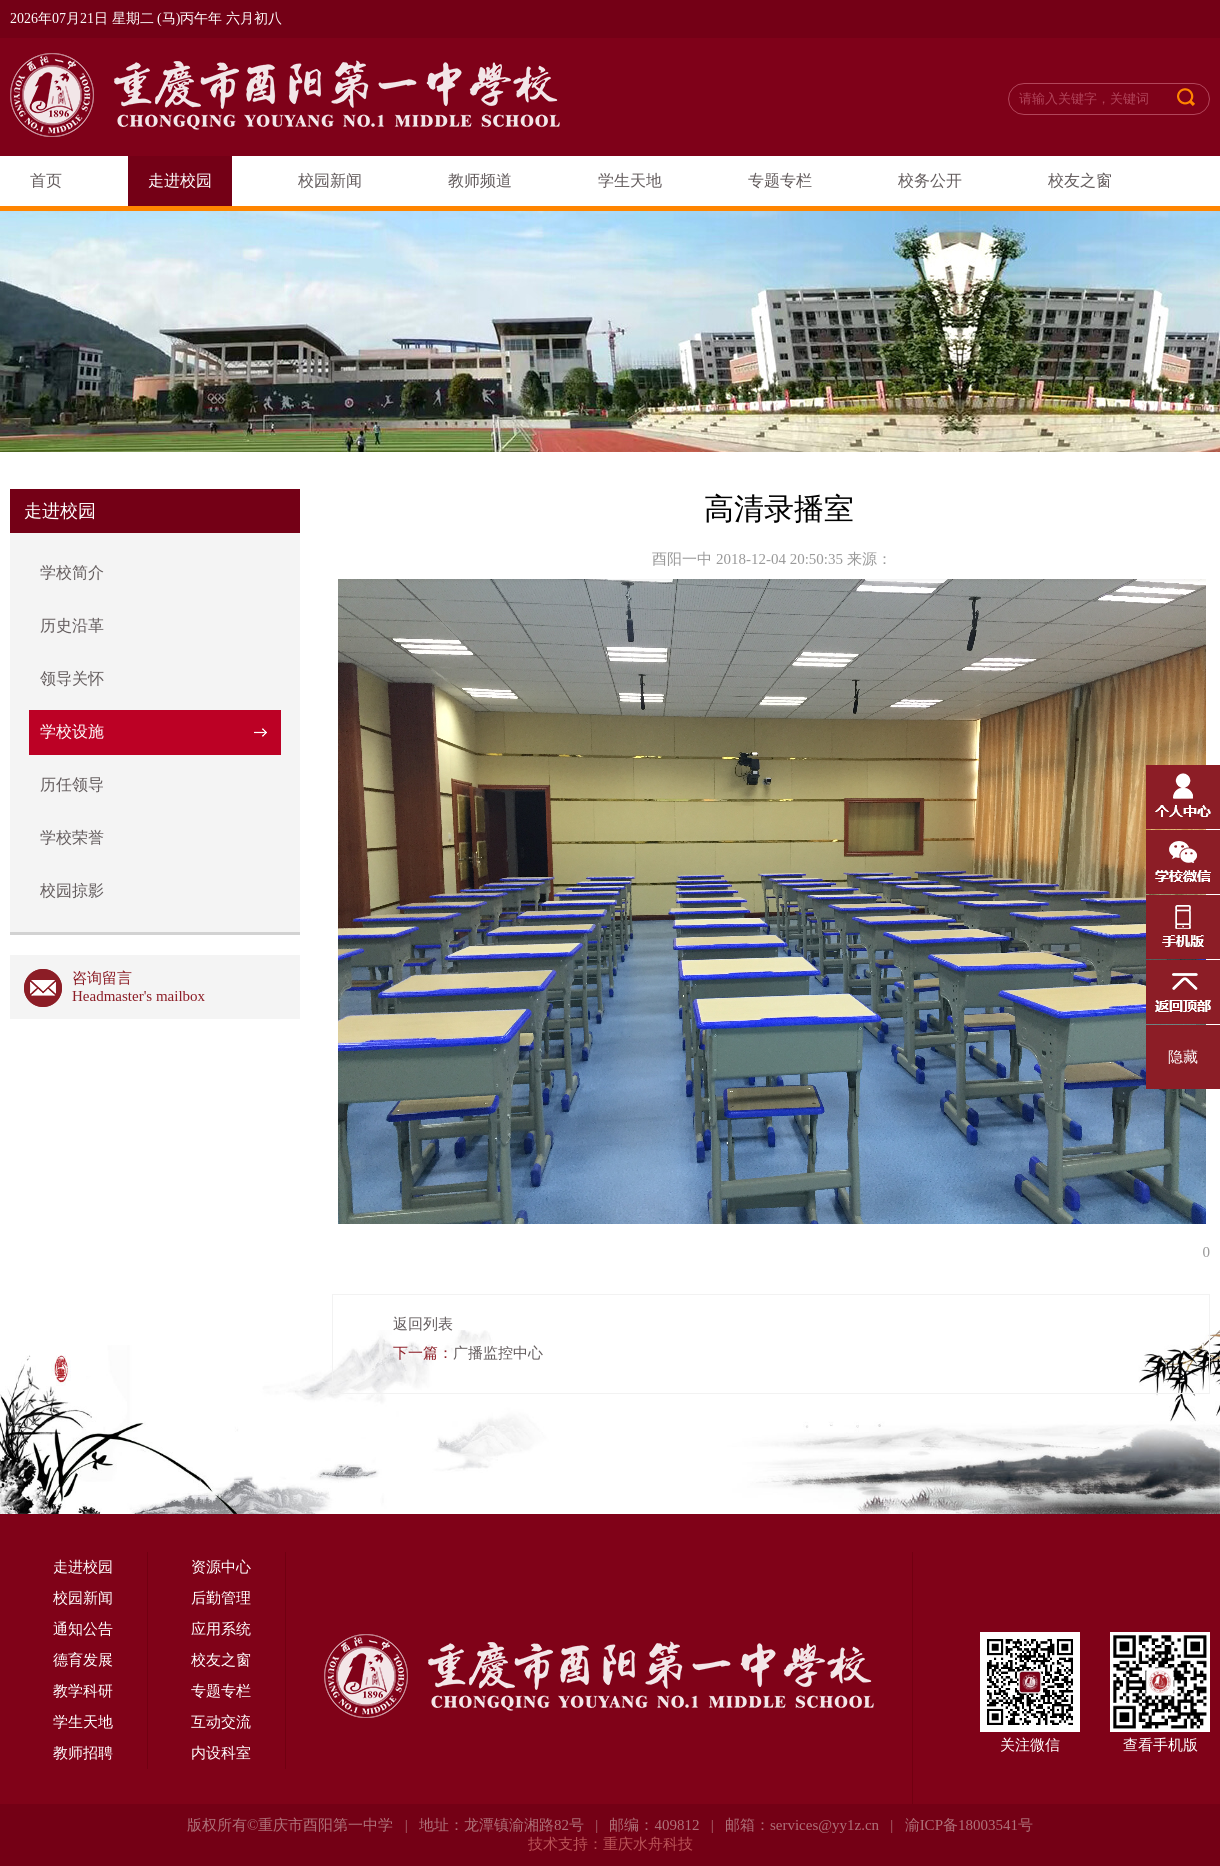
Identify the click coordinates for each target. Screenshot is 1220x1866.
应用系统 (221, 1629)
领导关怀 (72, 678)
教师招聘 (83, 1753)
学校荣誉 (72, 837)
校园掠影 (72, 890)
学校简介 (72, 572)
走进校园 (180, 180)
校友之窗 (1080, 180)
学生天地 (630, 180)
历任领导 (72, 784)
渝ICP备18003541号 (969, 1825)
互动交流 (221, 1722)
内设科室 (221, 1753)
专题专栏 (780, 180)
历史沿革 (72, 625)
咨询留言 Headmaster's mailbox (114, 987)
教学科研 (83, 1691)
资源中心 (221, 1567)
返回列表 (423, 1324)
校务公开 (930, 180)
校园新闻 (330, 180)
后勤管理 (221, 1598)
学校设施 (72, 731)
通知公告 (83, 1629)
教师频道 (480, 180)
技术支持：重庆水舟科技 (610, 1844)
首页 (46, 180)
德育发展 (83, 1660)
